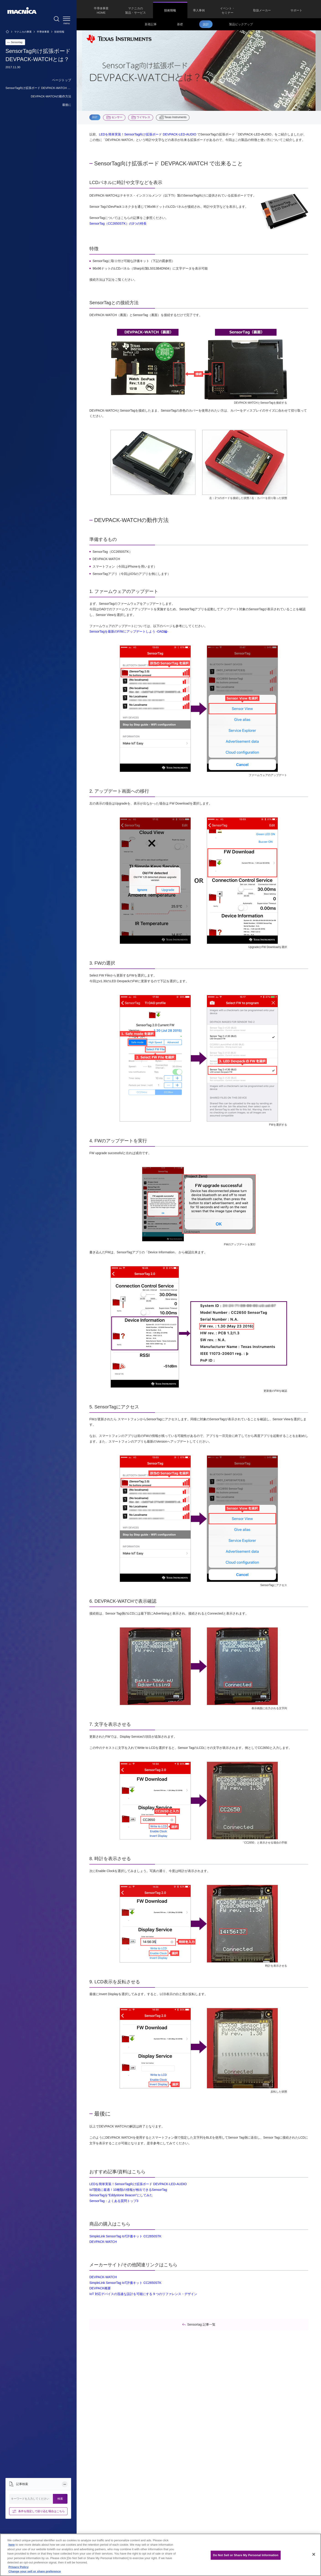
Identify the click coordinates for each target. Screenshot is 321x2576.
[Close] (314, 2554)
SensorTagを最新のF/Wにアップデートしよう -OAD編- (128, 631)
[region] (160, 2555)
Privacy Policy (18, 2567)
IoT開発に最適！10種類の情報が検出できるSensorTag (128, 2190)
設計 (95, 117)
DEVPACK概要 (100, 2288)
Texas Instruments (175, 117)
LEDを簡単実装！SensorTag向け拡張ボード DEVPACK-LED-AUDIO (147, 134)
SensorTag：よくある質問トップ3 (113, 2201)
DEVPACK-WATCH (103, 2242)
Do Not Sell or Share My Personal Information (245, 2555)
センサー (116, 117)
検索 (60, 2498)
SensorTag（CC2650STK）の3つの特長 (118, 223)
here (11, 2544)
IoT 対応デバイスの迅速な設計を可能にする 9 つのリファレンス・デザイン (143, 2294)
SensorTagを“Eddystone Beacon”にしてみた (121, 2195)
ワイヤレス (143, 117)
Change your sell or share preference (34, 2571)
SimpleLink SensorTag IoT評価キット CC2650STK (125, 2236)
